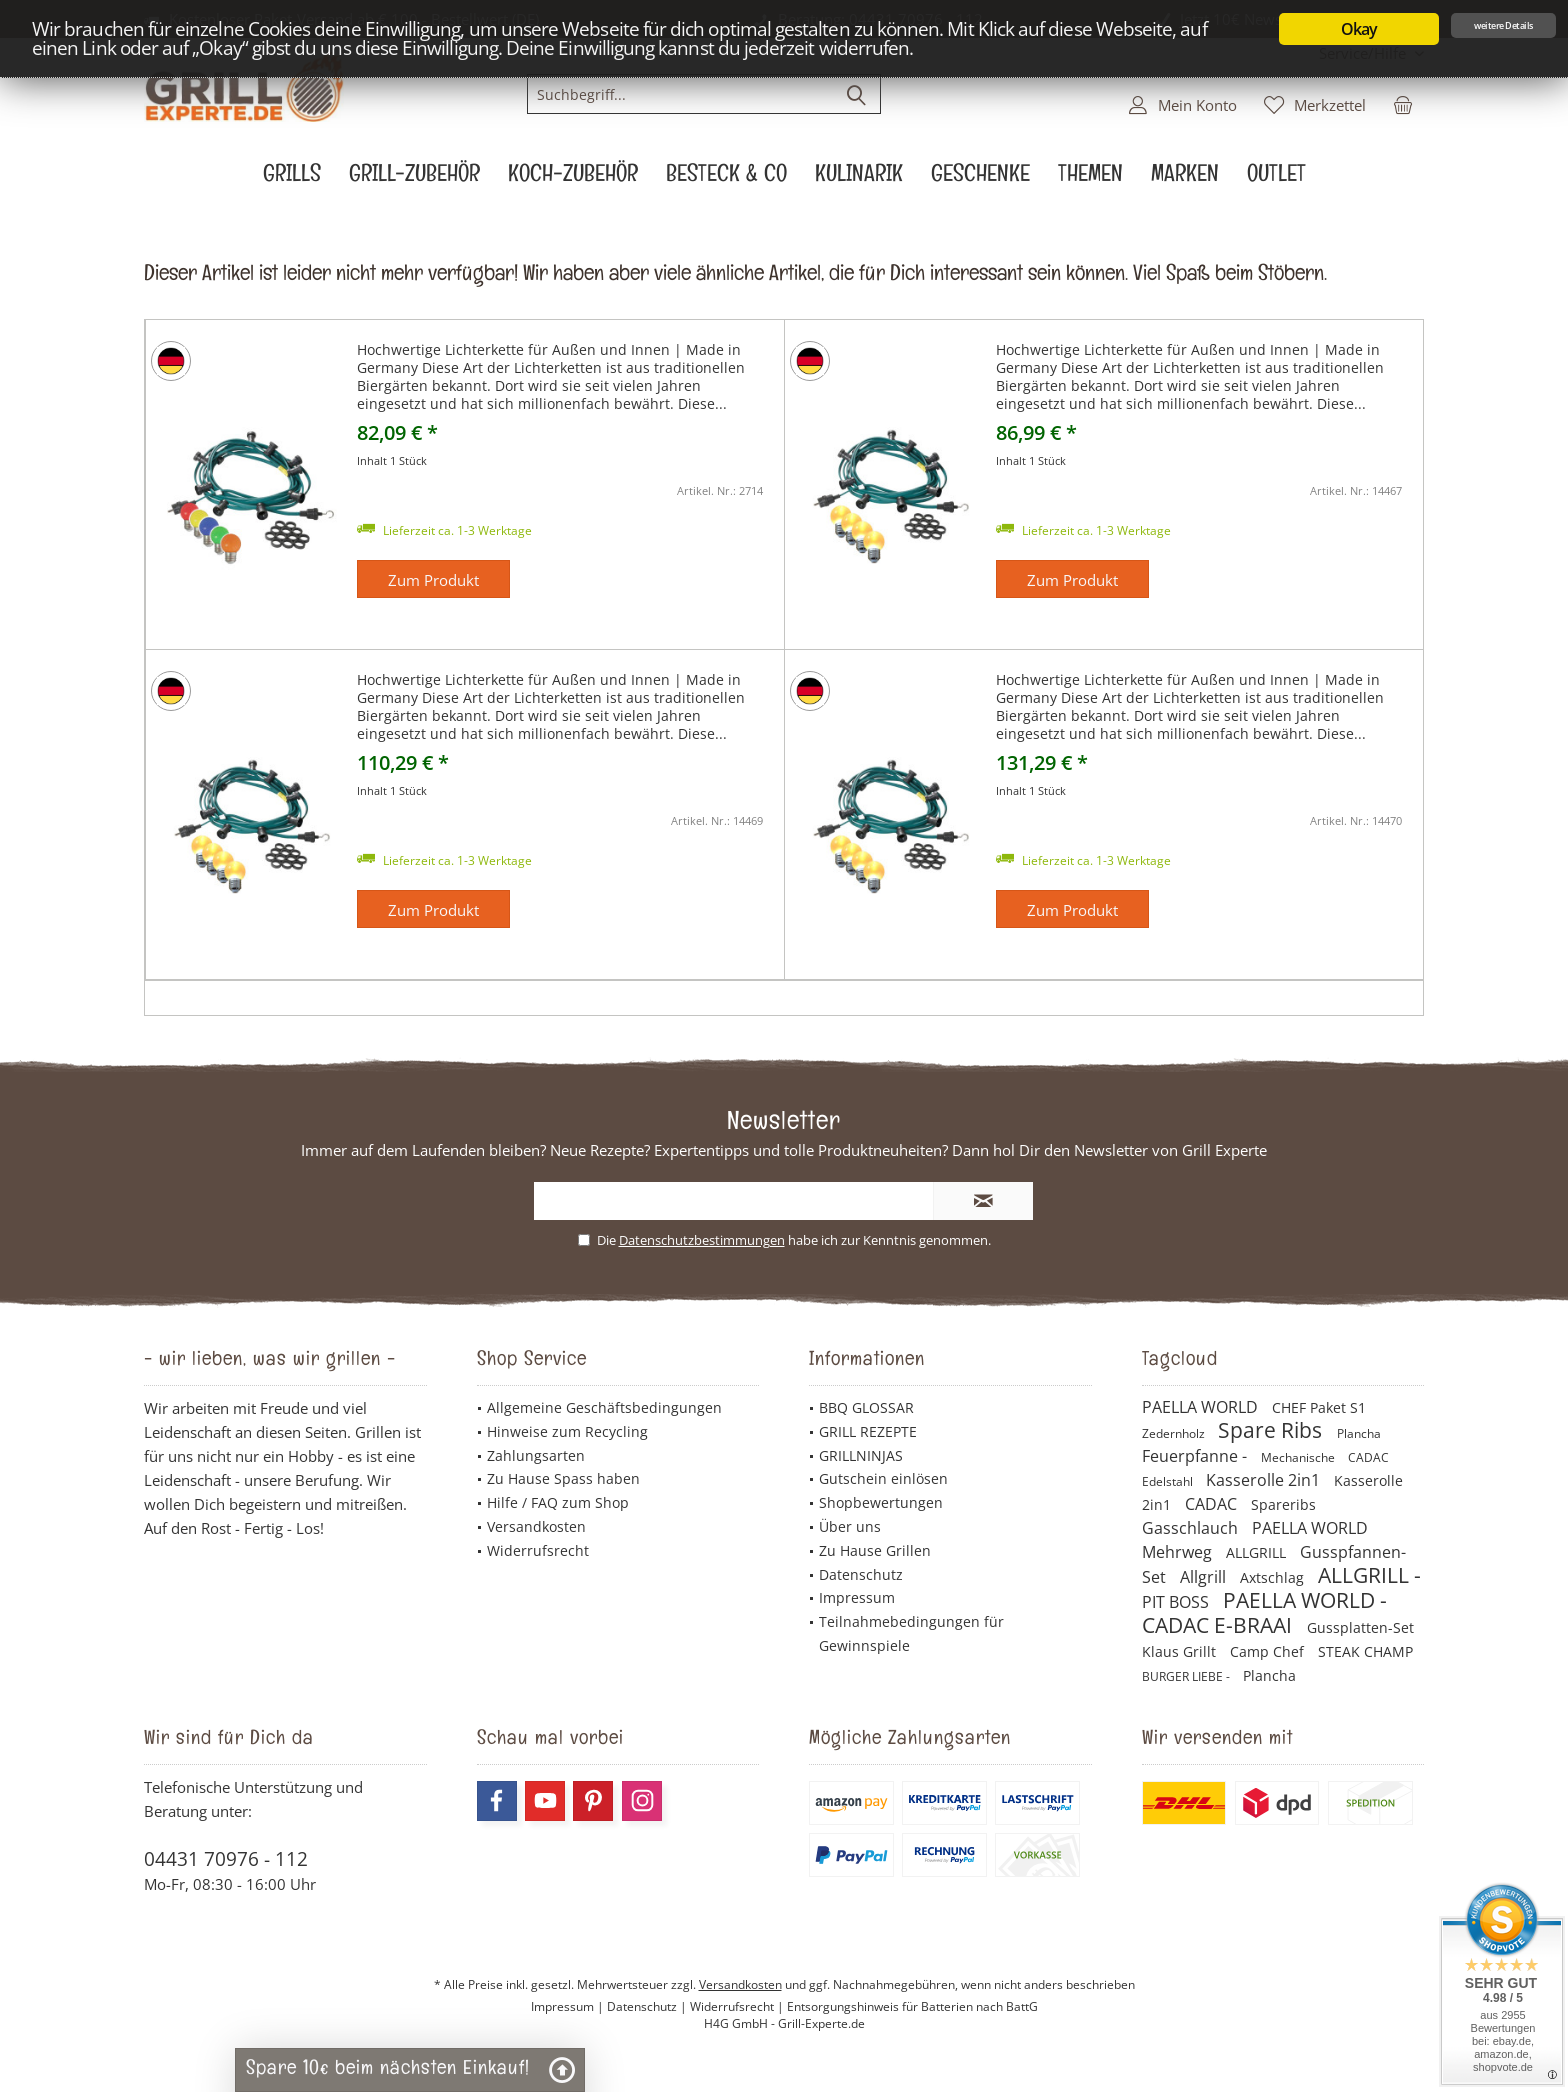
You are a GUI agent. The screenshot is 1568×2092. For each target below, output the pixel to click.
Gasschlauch (1192, 1528)
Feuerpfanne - (1196, 1456)
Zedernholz (1175, 1433)
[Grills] (292, 178)
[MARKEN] (1185, 178)
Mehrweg (1179, 1552)
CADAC (1368, 1457)
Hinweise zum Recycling (567, 1431)
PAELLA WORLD (1202, 1407)
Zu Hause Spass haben (563, 1478)
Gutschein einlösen (883, 1478)
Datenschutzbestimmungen (702, 1240)
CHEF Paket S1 (1319, 1407)
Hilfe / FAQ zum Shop (558, 1502)
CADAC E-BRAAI (1219, 1625)
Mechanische (1299, 1457)
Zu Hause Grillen (875, 1550)
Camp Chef (1269, 1651)
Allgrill (1205, 1577)
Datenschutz (861, 1574)
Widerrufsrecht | (738, 2006)
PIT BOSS (1177, 1602)
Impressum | (569, 2006)
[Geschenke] (980, 178)
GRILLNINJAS (861, 1455)
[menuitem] (1403, 104)
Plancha (1359, 1433)
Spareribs (1283, 1504)
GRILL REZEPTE (868, 1431)
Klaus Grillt (1181, 1651)
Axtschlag (1274, 1577)
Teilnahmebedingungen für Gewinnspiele (911, 1633)
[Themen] (1090, 178)
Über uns (850, 1526)
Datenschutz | (648, 2006)
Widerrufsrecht (538, 1550)
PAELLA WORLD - (1305, 1600)
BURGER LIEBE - (1187, 1676)
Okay (1359, 29)
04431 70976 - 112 (226, 1859)
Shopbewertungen (881, 1502)
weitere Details (1503, 25)
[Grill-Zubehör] (414, 178)
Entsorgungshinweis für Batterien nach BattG (912, 2006)
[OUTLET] (1276, 178)
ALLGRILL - (1369, 1575)
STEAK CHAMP (1365, 1651)
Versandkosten (536, 1526)
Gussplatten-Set (1360, 1627)
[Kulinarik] (859, 178)
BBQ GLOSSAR (866, 1407)
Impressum (857, 1597)
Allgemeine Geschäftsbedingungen (604, 1407)
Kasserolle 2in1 (1265, 1480)
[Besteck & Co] (726, 178)
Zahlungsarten (536, 1455)
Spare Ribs (1272, 1430)
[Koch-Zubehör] (573, 178)
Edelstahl (1169, 1481)
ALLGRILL (1258, 1552)
